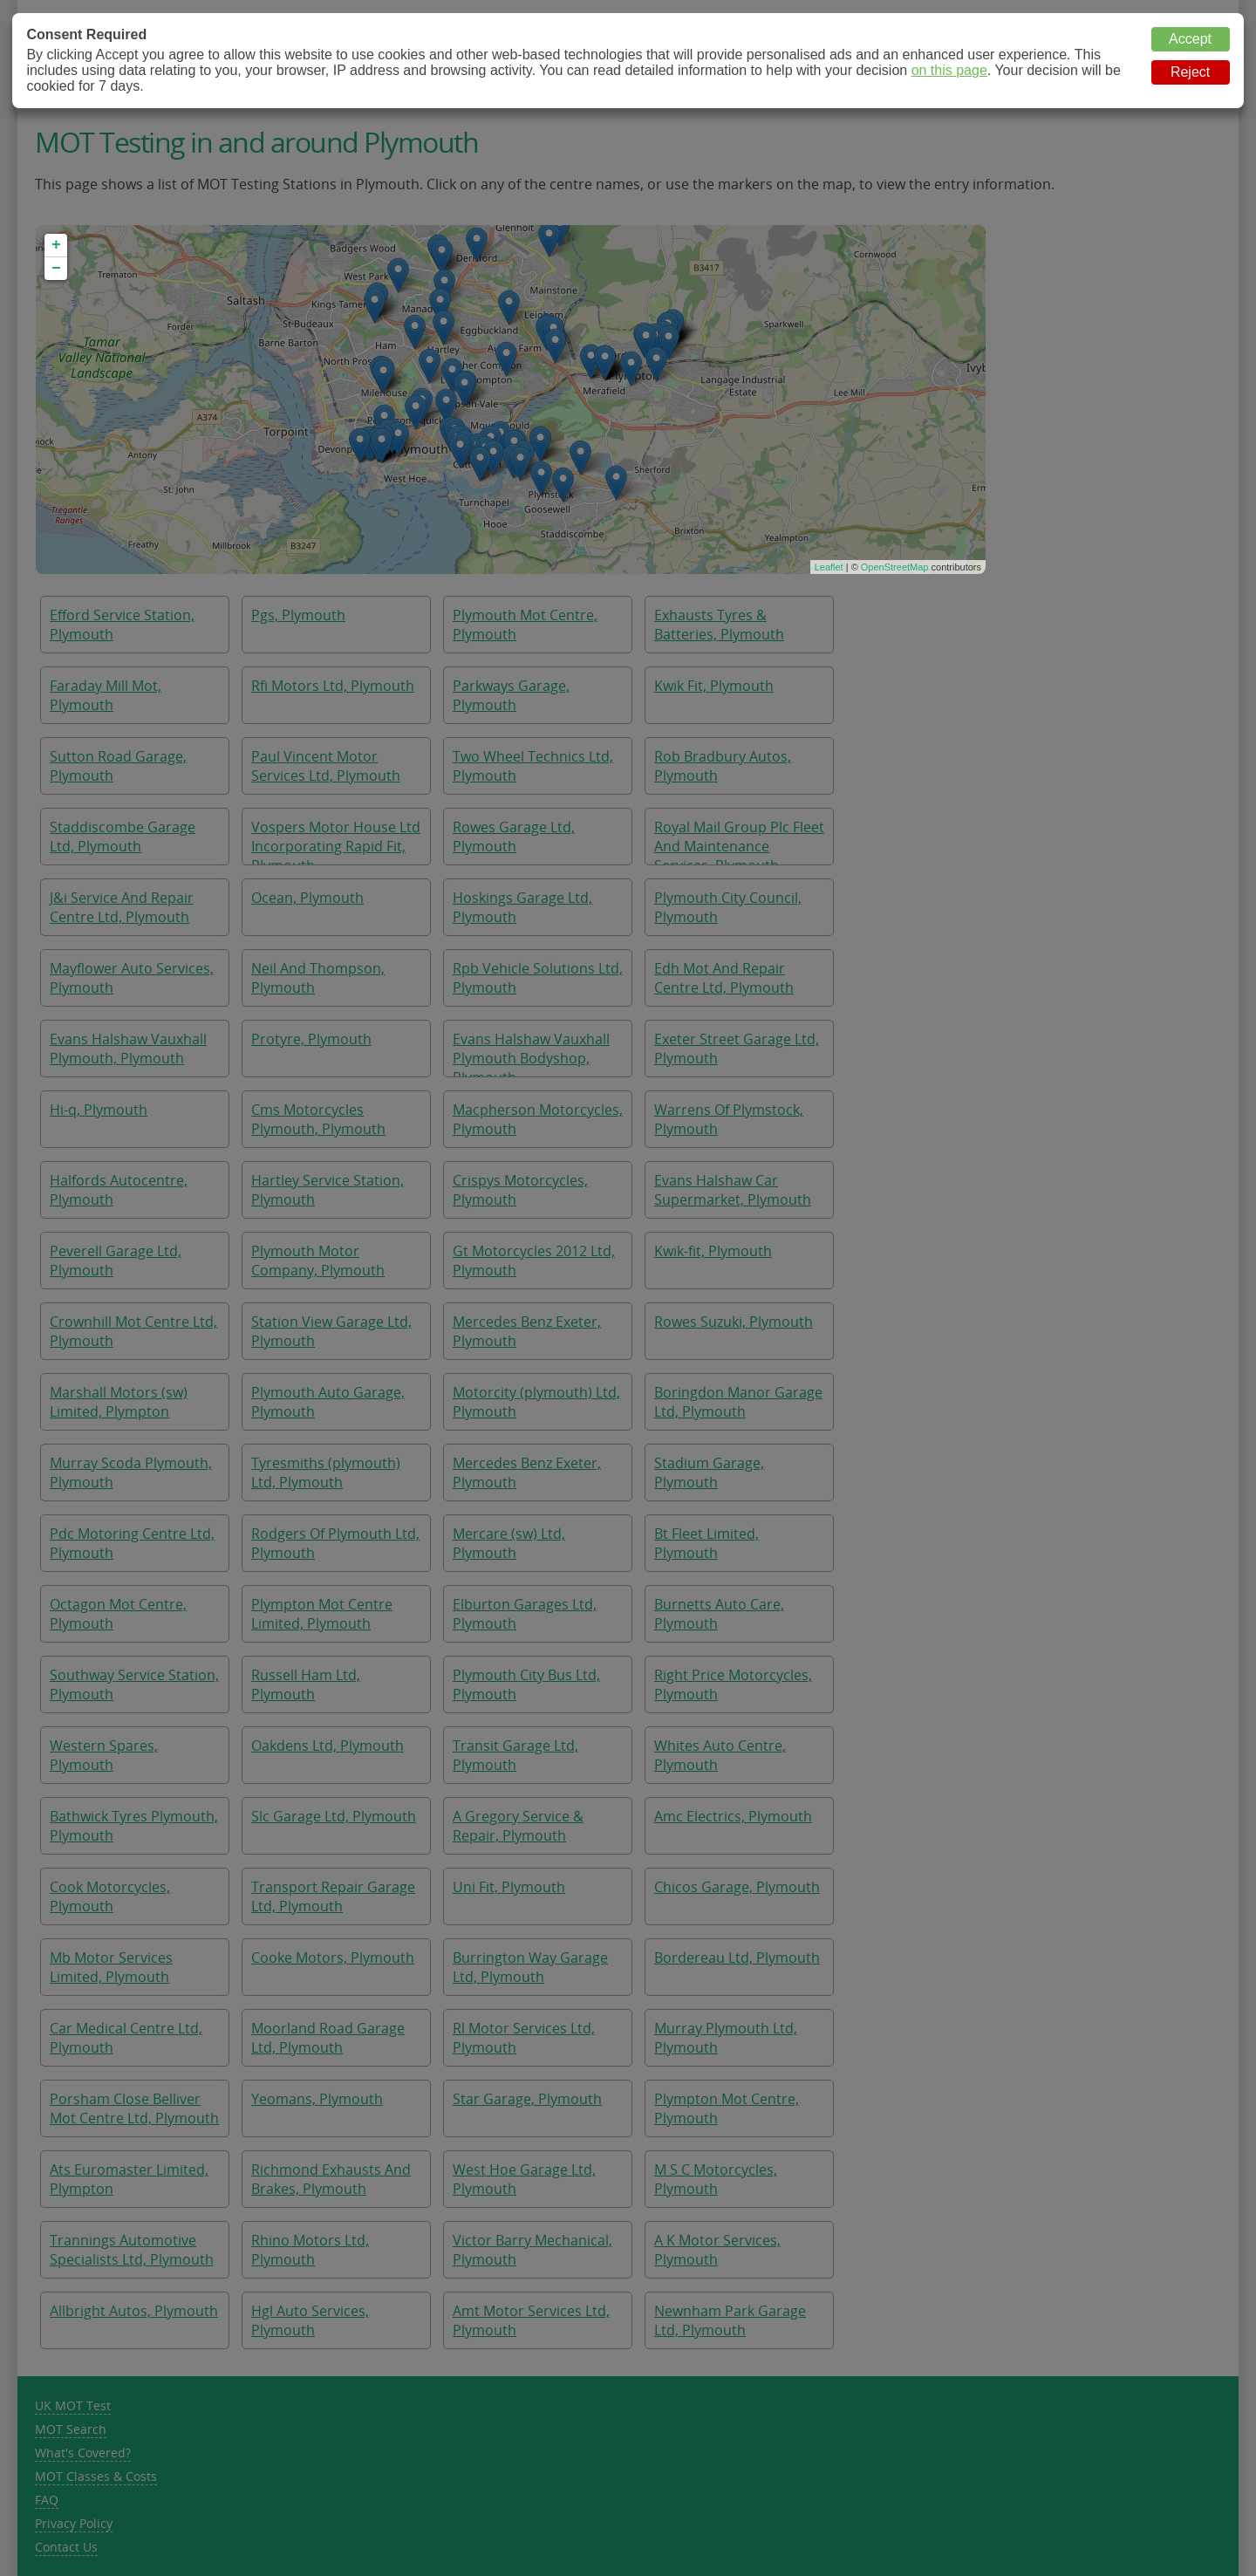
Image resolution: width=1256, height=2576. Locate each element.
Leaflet (829, 567)
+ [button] (56, 245)
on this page (949, 70)
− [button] (56, 268)
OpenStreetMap (895, 567)
